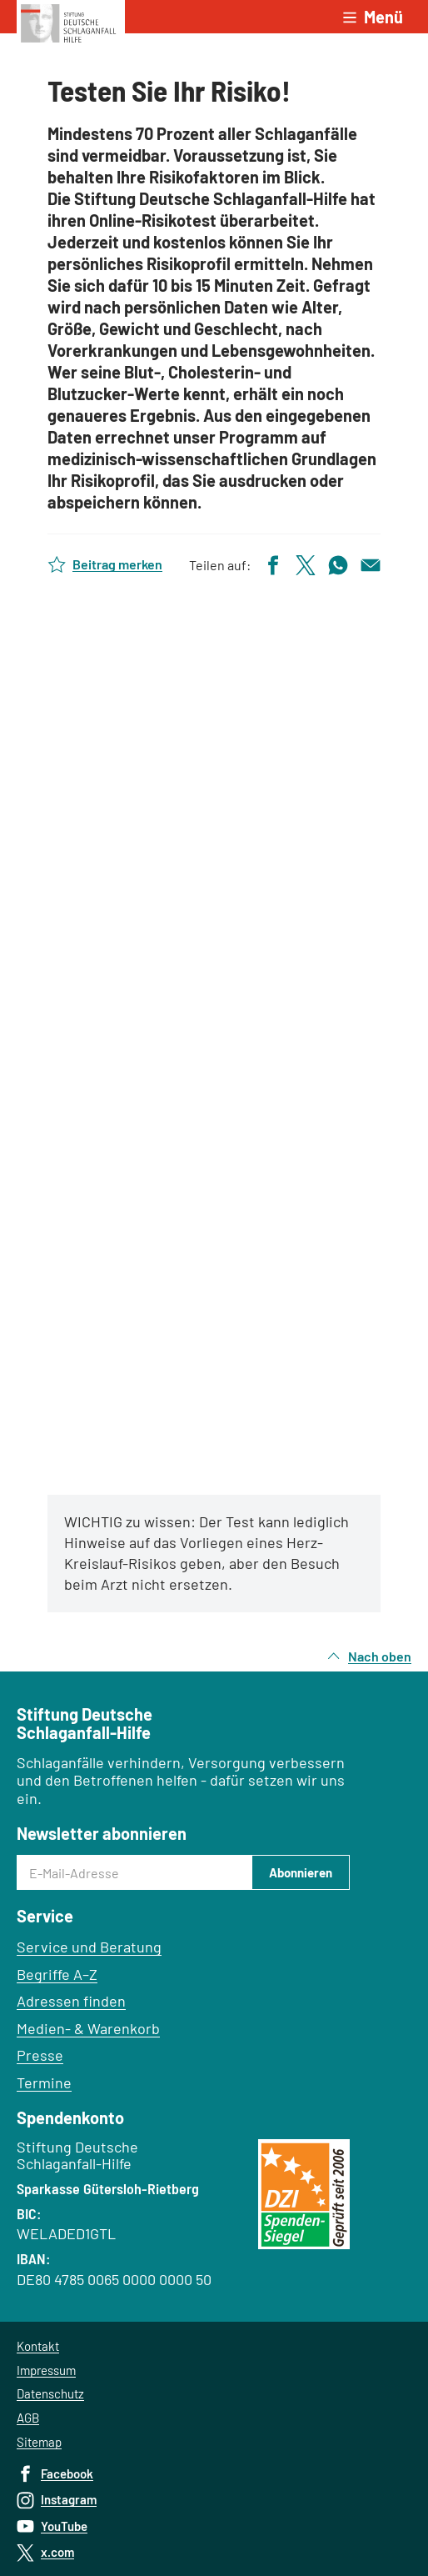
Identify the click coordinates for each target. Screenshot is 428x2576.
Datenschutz (50, 2393)
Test (214, 1038)
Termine (44, 2082)
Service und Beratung (89, 1946)
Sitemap (39, 2441)
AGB (28, 2417)
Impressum (46, 2370)
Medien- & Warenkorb (88, 2028)
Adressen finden (71, 2001)
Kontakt (38, 2345)
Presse (40, 2055)
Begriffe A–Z (57, 1974)
